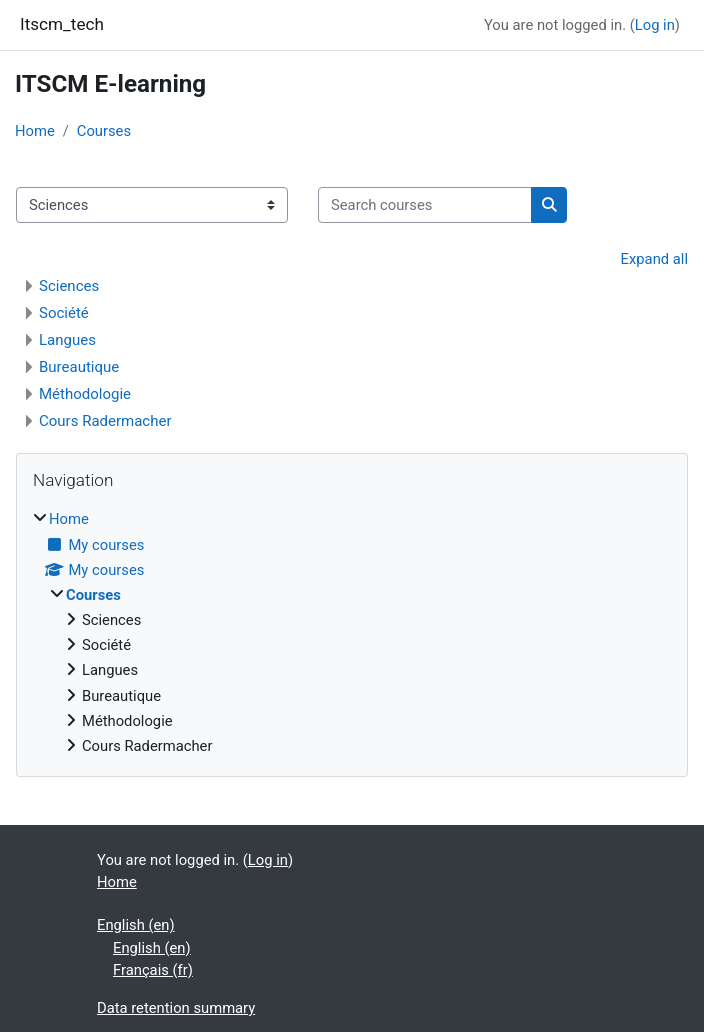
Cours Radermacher (105, 421)
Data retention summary (176, 1008)
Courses (104, 131)
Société (64, 313)
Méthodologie (85, 394)
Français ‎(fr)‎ (153, 970)
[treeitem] (352, 632)
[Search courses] (425, 205)
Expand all (654, 259)
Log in (655, 25)
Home (35, 131)
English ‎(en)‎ (136, 925)
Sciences (69, 286)
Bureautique (79, 367)
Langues (67, 340)
